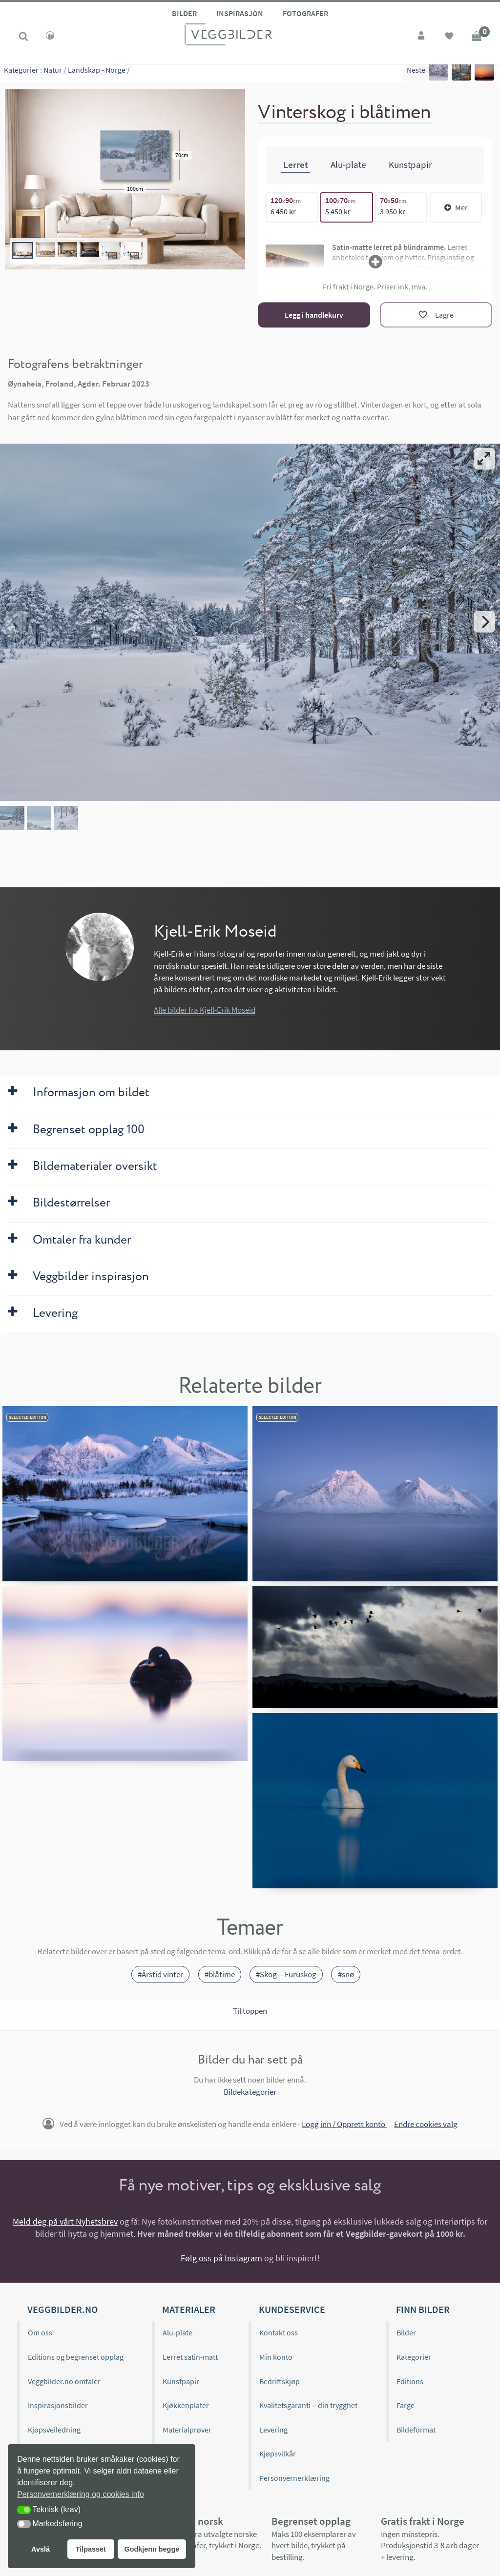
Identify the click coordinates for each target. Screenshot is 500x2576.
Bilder (184, 13)
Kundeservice (292, 2309)
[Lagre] (436, 314)
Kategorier (21, 73)
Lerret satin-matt (190, 2357)
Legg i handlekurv (314, 314)
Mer (456, 207)
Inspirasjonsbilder (58, 2405)
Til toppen (250, 2010)
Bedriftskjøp (279, 2381)
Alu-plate (177, 2332)
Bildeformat (416, 2429)
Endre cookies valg (426, 2124)
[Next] (484, 622)
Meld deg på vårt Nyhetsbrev (65, 2221)
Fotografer (305, 13)
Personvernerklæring (294, 2478)
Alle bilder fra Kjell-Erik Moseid (204, 1009)
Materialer (188, 2309)
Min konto (275, 2357)
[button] (24, 2510)
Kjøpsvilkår (277, 2453)
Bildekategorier (250, 2091)
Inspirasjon (239, 13)
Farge (405, 2405)
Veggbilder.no (62, 2309)
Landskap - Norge (96, 73)
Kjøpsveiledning (54, 2429)
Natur (52, 73)
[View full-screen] (484, 459)
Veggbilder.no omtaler (64, 2381)
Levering (273, 2429)
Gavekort (177, 2453)
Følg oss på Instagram (221, 2258)
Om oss (40, 2332)
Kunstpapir (181, 2381)
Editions (409, 2381)
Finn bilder (423, 2309)
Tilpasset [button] (91, 2549)
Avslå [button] (40, 2549)
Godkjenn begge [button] (151, 2549)
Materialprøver (187, 2429)
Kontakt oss (278, 2332)
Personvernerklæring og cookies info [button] (80, 2494)
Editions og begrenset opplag (76, 2357)
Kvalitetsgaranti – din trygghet (308, 2405)
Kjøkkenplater (186, 2405)
